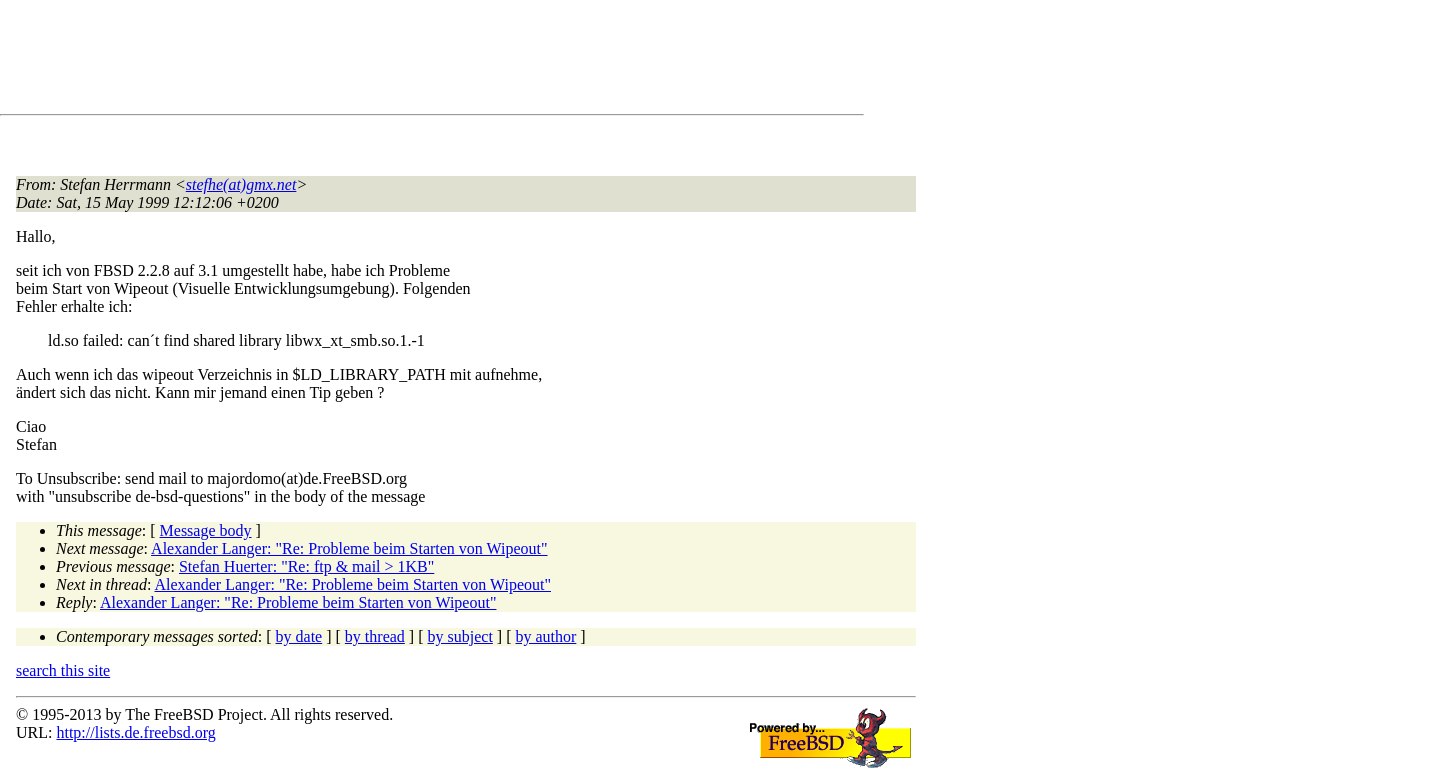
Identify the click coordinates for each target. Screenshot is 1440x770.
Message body (206, 530)
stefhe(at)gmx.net (241, 184)
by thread (375, 636)
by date (299, 636)
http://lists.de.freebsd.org (135, 732)
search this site (63, 670)
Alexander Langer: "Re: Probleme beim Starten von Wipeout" (349, 548)
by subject (460, 636)
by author (545, 636)
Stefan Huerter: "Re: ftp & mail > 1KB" (306, 566)
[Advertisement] (380, 61)
